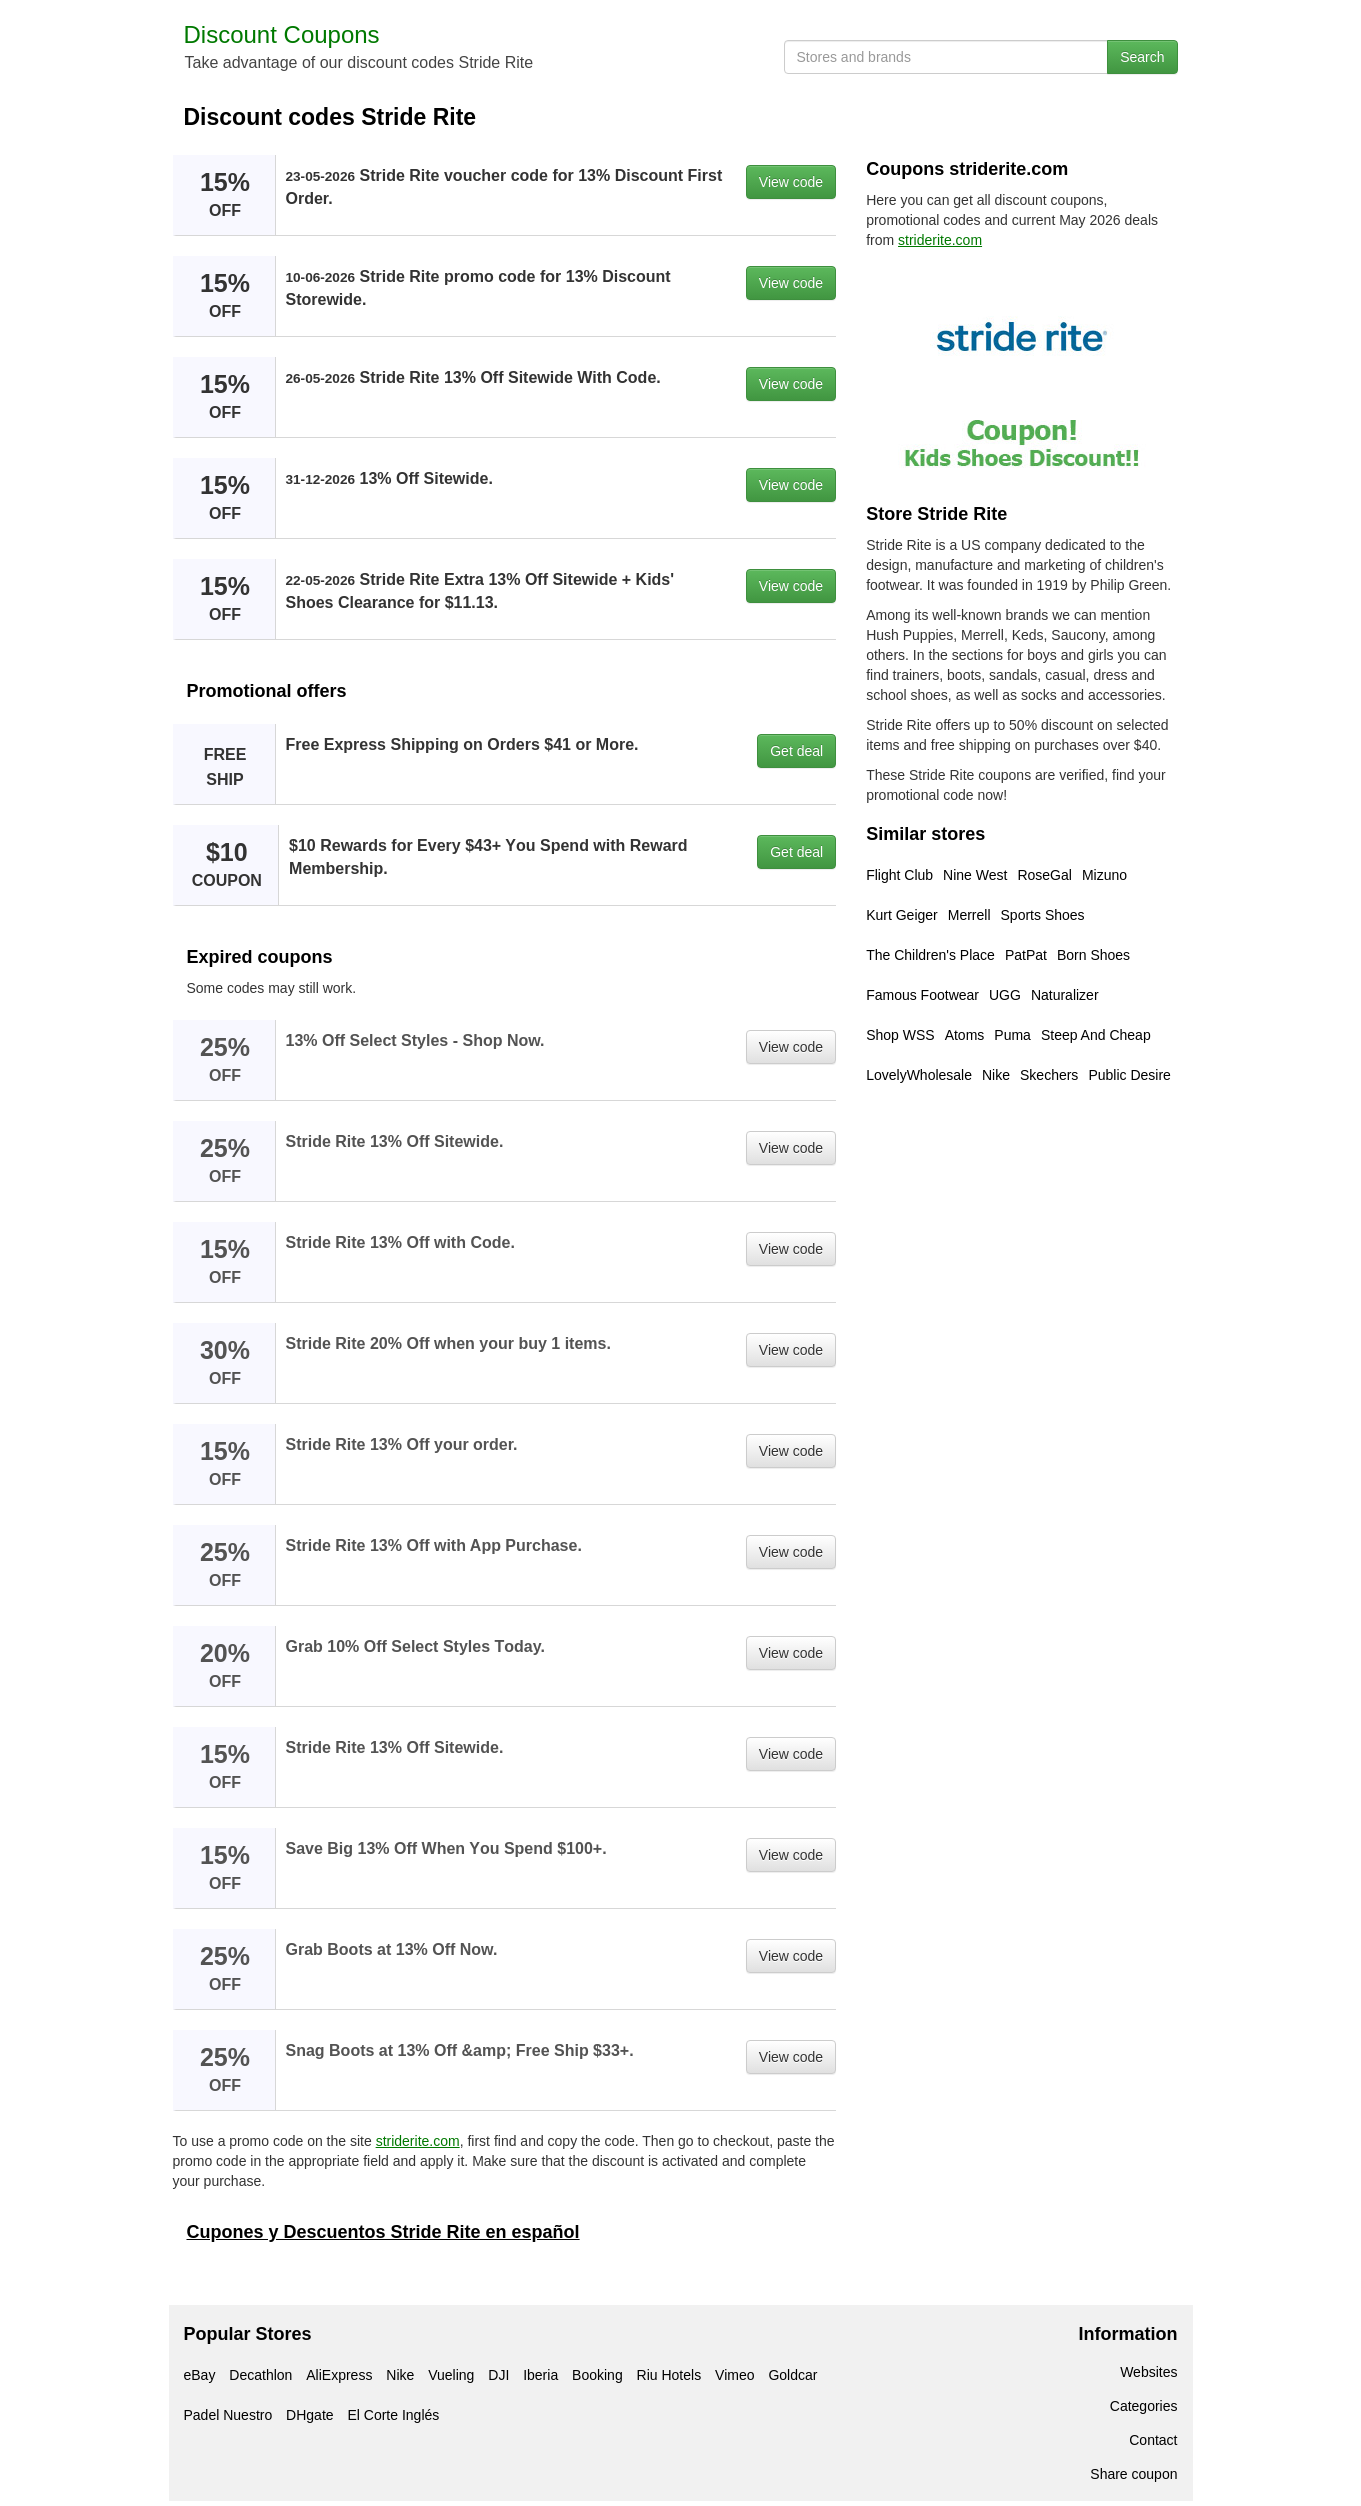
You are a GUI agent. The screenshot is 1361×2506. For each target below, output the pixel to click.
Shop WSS (900, 1035)
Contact (1153, 2440)
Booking (597, 2375)
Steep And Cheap (1096, 1035)
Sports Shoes (1043, 915)
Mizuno (1104, 875)
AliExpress (339, 2375)
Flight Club (899, 875)
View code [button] (791, 182)
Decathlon (260, 2375)
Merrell (969, 915)
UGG (1005, 995)
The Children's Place (930, 955)
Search (1142, 57)
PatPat (1026, 955)
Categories (1144, 2406)
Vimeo (734, 2375)
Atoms (965, 1035)
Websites (1148, 2372)
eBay (200, 2375)
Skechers (1049, 1075)
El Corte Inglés (393, 2415)
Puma (1012, 1035)
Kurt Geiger (902, 915)
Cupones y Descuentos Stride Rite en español (383, 2232)
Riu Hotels (669, 2375)
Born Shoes (1093, 955)
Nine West (975, 875)
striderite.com (418, 2141)
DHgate (309, 2415)
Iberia (540, 2375)
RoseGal (1044, 875)
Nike (996, 1075)
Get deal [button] (796, 751)
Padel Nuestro (228, 2415)
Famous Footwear (922, 995)
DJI (498, 2375)
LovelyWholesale (919, 1075)
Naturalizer (1065, 995)
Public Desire (1129, 1075)
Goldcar (792, 2375)
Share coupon (1133, 2474)
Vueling (451, 2375)
